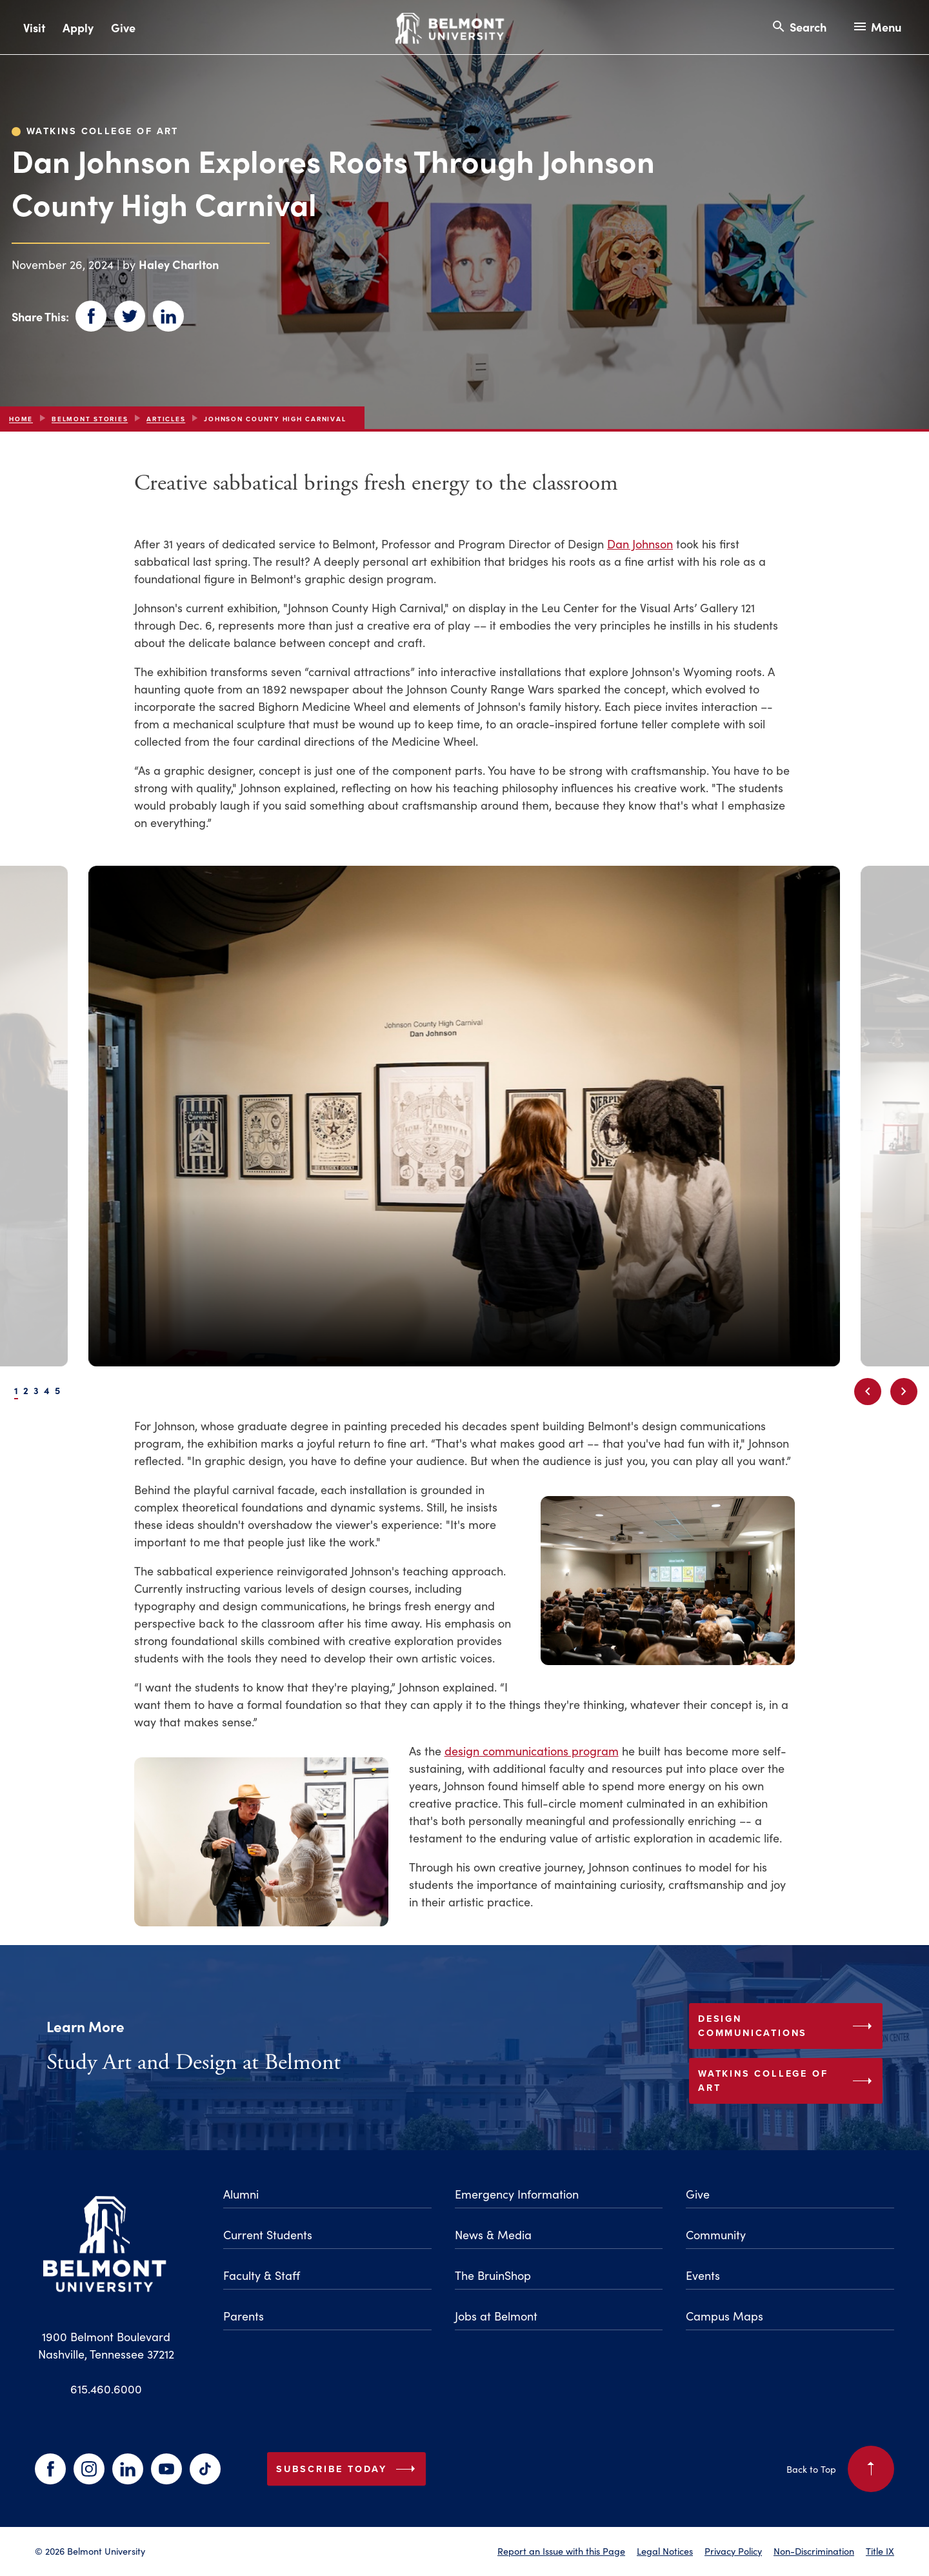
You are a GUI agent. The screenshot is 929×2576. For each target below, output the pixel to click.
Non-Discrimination (814, 2550)
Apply (78, 27)
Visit (34, 27)
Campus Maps (724, 2316)
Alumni (241, 2194)
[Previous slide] (867, 1391)
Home (21, 419)
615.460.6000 (106, 2389)
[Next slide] (903, 1391)
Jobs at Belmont (496, 2316)
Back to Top (840, 2469)
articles (165, 419)
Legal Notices (665, 2550)
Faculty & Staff (261, 2275)
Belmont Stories (90, 419)
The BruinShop (493, 2275)
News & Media (493, 2234)
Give (123, 27)
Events (703, 2275)
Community (716, 2234)
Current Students (267, 2234)
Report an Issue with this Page (561, 2550)
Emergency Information (517, 2194)
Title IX (880, 2550)
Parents (243, 2316)
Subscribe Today (348, 2469)
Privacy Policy (733, 2550)
